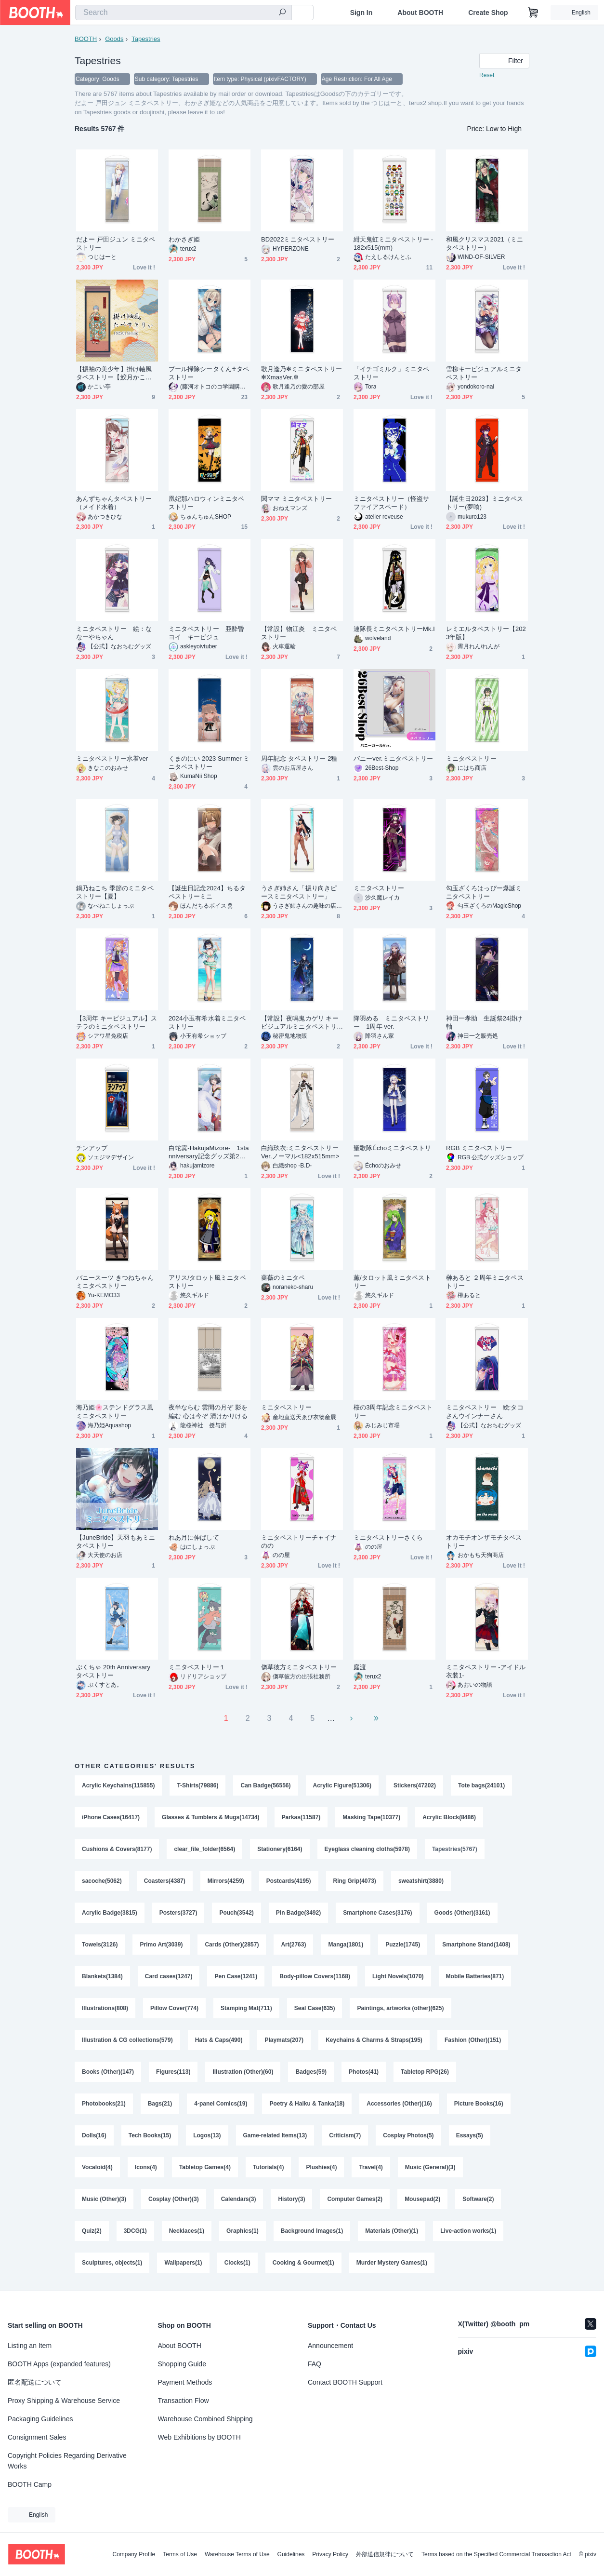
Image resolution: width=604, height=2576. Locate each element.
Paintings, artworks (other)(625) (400, 2008)
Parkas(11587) (301, 1817)
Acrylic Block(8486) (449, 1817)
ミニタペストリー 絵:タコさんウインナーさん (485, 1411)
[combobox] (183, 12)
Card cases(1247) (169, 1976)
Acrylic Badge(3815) (109, 1912)
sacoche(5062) (102, 1881)
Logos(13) (207, 2135)
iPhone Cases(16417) (111, 1817)
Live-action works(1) (468, 2230)
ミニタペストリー (471, 758)
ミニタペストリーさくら (388, 1537)
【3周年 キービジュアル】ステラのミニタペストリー (116, 1022)
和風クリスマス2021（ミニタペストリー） (484, 243)
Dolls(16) (94, 2135)
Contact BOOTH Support (345, 2382)
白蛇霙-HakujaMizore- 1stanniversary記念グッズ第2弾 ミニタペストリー (209, 1152)
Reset (486, 75)
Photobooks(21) (104, 2103)
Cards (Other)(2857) (232, 1944)
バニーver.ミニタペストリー (393, 758)
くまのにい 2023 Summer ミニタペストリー (209, 762)
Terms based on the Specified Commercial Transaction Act (496, 2554)
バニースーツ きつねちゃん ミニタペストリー (115, 1281)
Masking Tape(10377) (371, 1817)
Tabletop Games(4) (205, 2167)
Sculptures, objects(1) (112, 2262)
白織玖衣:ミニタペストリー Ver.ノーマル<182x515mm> (300, 1152)
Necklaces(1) (186, 2230)
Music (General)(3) (430, 2167)
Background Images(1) (312, 2230)
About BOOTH (420, 12)
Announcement (330, 2345)
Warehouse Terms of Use (237, 2554)
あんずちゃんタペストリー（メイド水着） (114, 502)
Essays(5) (469, 2135)
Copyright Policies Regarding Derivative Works (67, 2461)
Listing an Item (30, 2345)
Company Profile (133, 2554)
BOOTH (86, 38)
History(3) (291, 2199)
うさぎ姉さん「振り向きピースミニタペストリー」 (299, 892)
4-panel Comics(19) (220, 2103)
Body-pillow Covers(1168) (314, 1976)
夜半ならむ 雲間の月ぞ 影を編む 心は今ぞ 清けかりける (208, 1411)
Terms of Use (180, 2554)
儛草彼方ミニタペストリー (299, 1667)
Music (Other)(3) (104, 2199)
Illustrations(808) (105, 2008)
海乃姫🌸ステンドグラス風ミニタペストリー (114, 1411)
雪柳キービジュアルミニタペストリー (484, 373)
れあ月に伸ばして (194, 1537)
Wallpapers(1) (183, 2262)
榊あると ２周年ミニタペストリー (485, 1281)
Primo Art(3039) (161, 1944)
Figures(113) (173, 2071)
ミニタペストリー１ (197, 1667)
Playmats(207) (283, 2040)
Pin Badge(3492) (298, 1912)
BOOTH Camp (30, 2484)
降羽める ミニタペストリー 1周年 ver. (391, 1022)
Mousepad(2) (422, 2199)
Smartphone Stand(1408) (476, 1944)
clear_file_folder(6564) (204, 1849)
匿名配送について (35, 2382)
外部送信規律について (385, 2554)
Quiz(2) (92, 2230)
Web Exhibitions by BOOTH (199, 2437)
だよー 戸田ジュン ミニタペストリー (115, 243)
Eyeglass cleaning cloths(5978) (367, 1849)
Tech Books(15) (150, 2135)
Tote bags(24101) (481, 1785)
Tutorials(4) (268, 2167)
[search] (282, 13)
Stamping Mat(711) (246, 2008)
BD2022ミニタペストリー (297, 239)
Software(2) (478, 2199)
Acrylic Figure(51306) (342, 1785)
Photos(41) (364, 2071)
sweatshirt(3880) (421, 1881)
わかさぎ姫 (184, 239)
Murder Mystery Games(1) (391, 2262)
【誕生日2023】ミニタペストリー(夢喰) (484, 502)
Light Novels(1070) (398, 1976)
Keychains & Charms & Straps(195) (374, 2040)
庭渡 (360, 1667)
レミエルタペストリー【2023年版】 (486, 633)
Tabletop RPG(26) (425, 2071)
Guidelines (291, 2554)
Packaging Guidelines (40, 2419)
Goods (114, 38)
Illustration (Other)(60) (242, 2071)
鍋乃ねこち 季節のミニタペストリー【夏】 (115, 892)
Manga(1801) (345, 1944)
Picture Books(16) (478, 2103)
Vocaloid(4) (97, 2167)
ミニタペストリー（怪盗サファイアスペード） (391, 502)
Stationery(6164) (279, 1849)
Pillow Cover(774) (174, 2008)
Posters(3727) (178, 1912)
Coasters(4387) (164, 1881)
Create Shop (488, 12)
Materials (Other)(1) (391, 2230)
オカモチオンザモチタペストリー (484, 1541)
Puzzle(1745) (402, 1944)
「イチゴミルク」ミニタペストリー (391, 373)
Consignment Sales (37, 2437)
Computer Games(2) (354, 2199)
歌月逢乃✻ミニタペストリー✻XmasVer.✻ (301, 373)
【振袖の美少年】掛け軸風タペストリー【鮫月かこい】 (114, 373)
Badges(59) (311, 2071)
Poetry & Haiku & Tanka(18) (306, 2103)
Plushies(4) (321, 2167)
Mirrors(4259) (226, 1881)
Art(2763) (293, 1944)
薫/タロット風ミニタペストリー (392, 1281)
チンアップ (91, 1148)
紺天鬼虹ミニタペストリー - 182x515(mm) (393, 243)
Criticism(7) (345, 2135)
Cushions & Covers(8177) (117, 1849)
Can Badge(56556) (265, 1785)
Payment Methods (185, 2382)
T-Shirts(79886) (197, 1785)
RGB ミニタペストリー (479, 1148)
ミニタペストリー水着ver (112, 758)
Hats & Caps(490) (219, 2040)
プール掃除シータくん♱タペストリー (209, 373)
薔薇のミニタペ (283, 1277)
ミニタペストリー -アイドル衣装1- (485, 1671)
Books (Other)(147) (108, 2071)
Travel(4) (370, 2167)
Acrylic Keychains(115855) (118, 1785)
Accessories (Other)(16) (399, 2103)
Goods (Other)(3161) (462, 1912)
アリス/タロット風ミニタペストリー (207, 1281)
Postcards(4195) (288, 1881)
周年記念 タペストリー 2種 (299, 758)
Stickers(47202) (415, 1785)
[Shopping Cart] (533, 12)
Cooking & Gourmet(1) (303, 2262)
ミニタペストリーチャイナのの (299, 1541)
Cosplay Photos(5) (408, 2135)
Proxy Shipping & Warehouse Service (64, 2400)
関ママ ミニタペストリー (296, 498)
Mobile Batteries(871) (475, 1976)
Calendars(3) (238, 2199)
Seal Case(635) (314, 2008)
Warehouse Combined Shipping (205, 2419)
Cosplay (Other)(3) (173, 2199)
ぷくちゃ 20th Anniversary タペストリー (113, 1671)
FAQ (314, 2364)
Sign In (361, 12)
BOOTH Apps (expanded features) (59, 2364)
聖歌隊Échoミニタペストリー (392, 1152)
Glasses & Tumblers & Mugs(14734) (211, 1817)
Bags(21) (160, 2103)
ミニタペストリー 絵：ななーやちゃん (114, 633)
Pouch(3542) (236, 1912)
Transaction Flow (183, 2400)
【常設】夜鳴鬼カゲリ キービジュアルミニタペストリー (300, 1023)
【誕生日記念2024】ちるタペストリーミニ (207, 892)
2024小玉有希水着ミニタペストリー (207, 1022)
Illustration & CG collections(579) (127, 2040)
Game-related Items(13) (275, 2135)
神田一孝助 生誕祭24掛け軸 (484, 1022)
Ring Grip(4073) (354, 1881)
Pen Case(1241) (235, 1976)
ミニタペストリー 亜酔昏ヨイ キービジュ (206, 633)
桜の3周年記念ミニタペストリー (393, 1411)
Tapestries (145, 38)
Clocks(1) (237, 2262)
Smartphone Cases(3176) (377, 1912)
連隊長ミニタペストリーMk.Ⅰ (394, 628)
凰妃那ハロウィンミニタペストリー (206, 502)
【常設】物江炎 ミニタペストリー (299, 633)
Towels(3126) (100, 1944)
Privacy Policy (330, 2554)
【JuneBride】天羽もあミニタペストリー (115, 1541)
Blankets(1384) (102, 1976)
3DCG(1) (135, 2230)
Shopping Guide (182, 2364)
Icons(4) (146, 2167)
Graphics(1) (242, 2230)
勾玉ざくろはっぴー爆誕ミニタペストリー (484, 892)
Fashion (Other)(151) (473, 2040)
